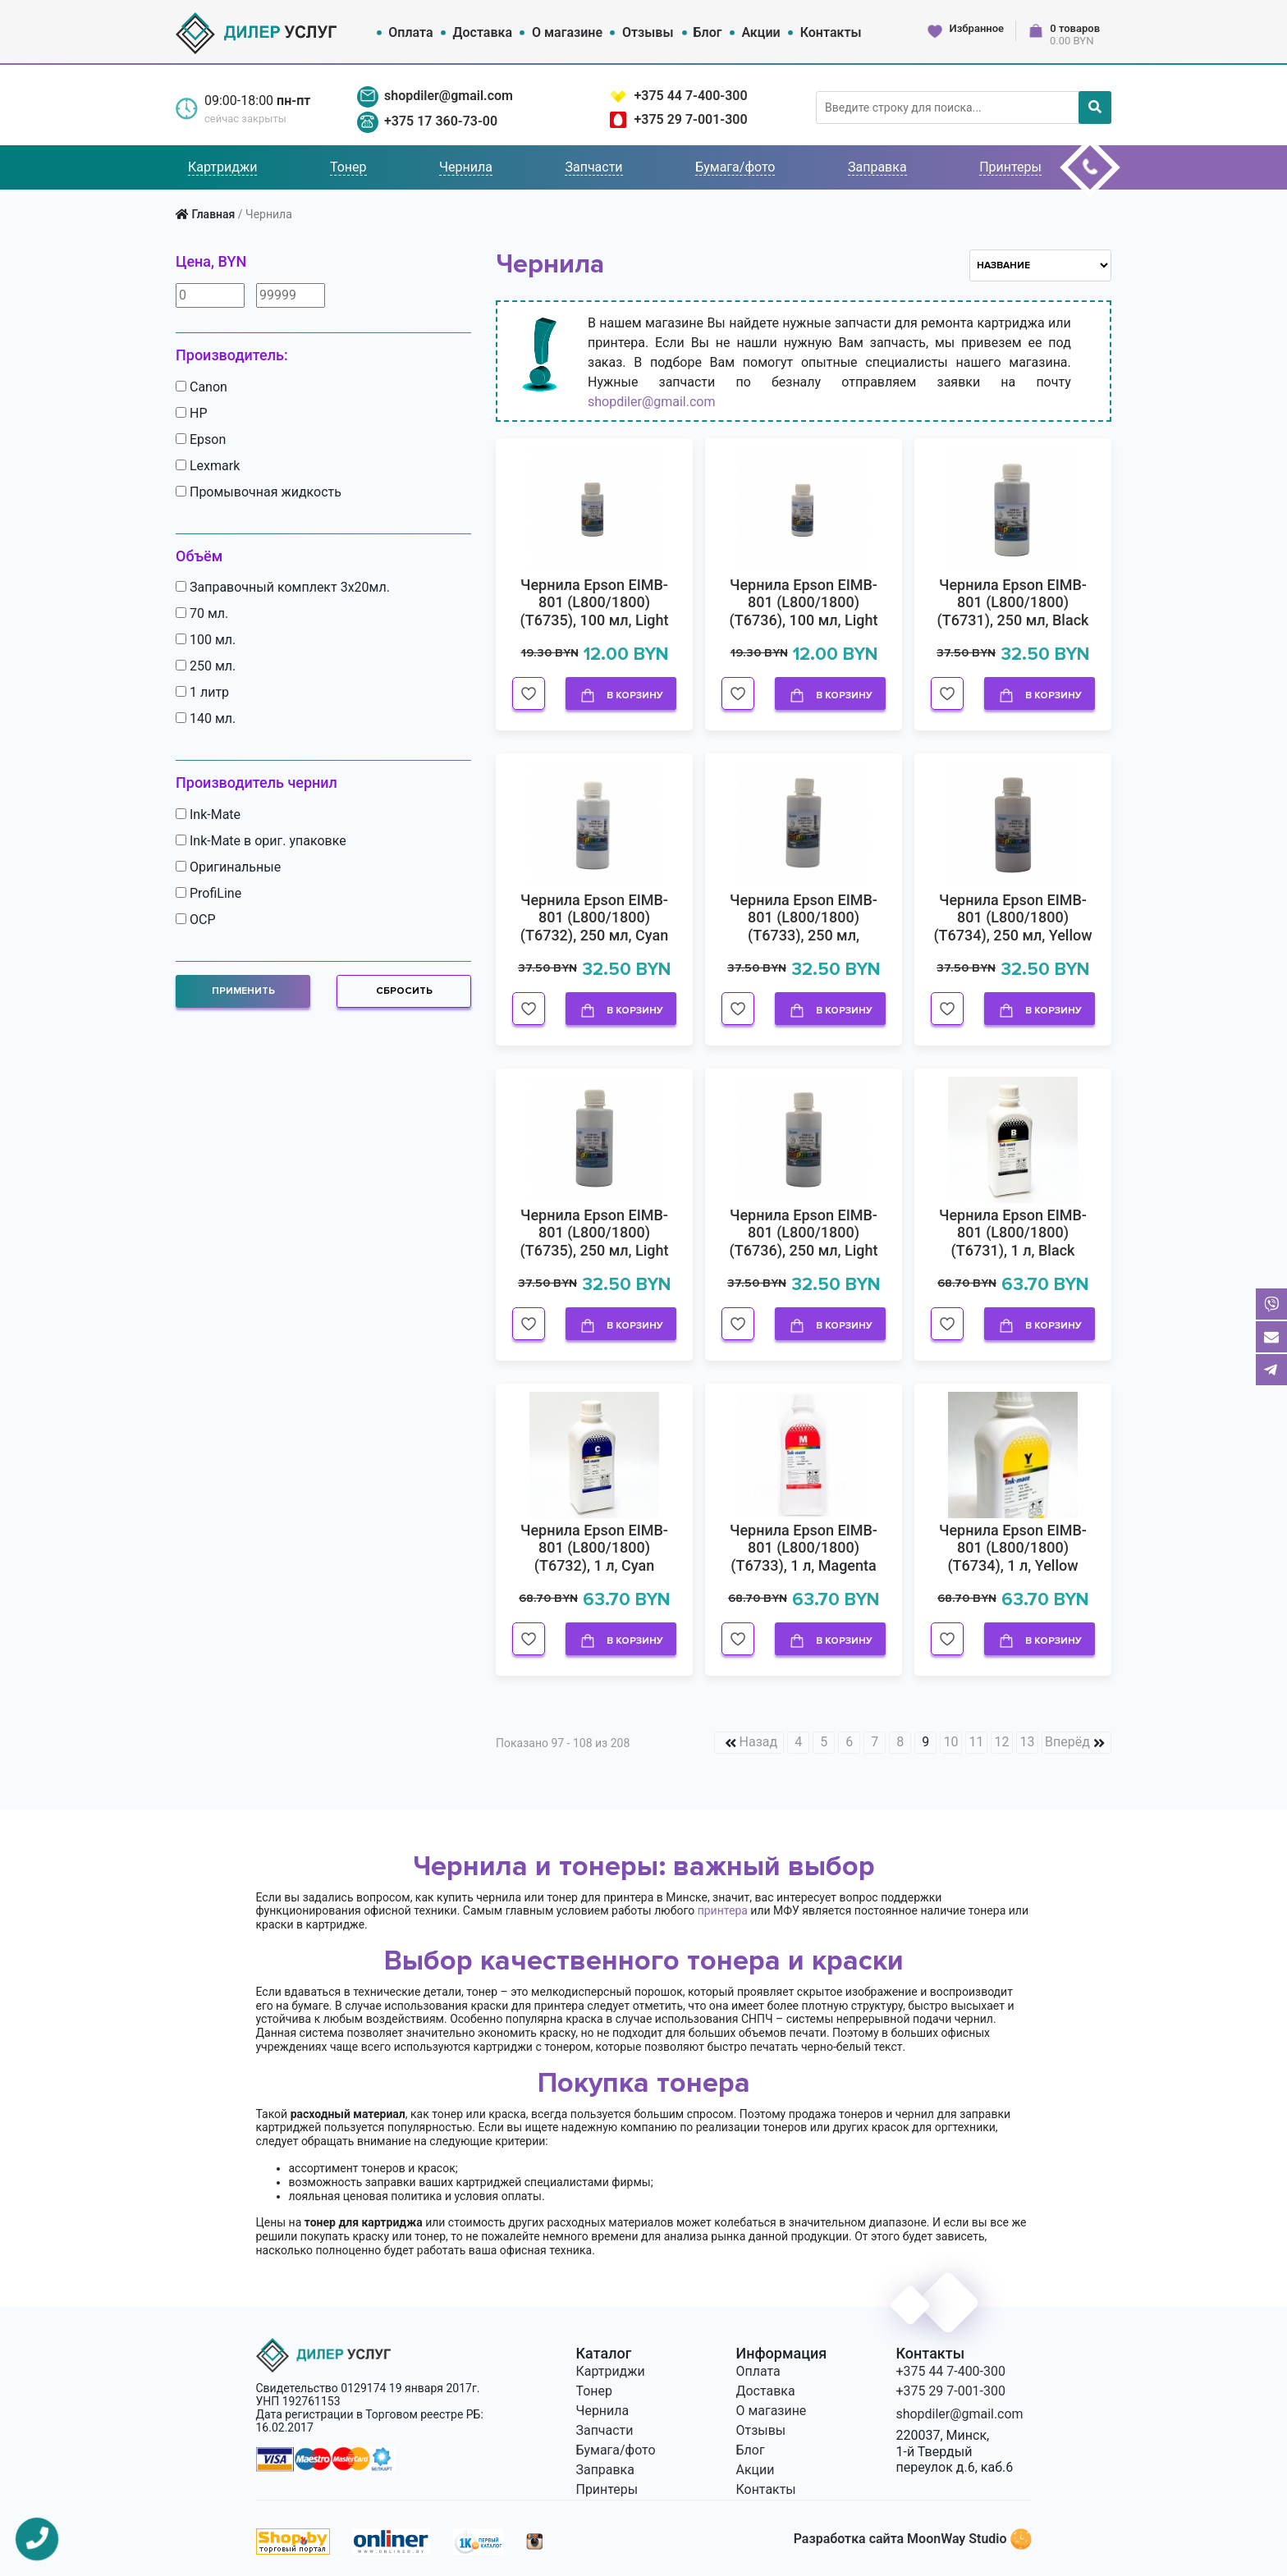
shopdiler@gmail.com (448, 95)
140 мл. (206, 718)
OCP (195, 920)
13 (1027, 1742)
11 (976, 1742)
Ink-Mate (208, 814)
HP (191, 413)
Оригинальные (228, 867)
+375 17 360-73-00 (440, 121)
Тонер (348, 167)
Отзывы (647, 32)
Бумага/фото (735, 167)
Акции (760, 32)
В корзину (621, 696)
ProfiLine (208, 893)
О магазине (567, 32)
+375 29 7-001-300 (690, 119)
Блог (707, 32)
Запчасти (593, 167)
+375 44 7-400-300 (690, 95)
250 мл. (206, 666)
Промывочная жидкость (258, 492)
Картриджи (222, 167)
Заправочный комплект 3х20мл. (283, 587)
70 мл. (202, 613)
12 (1002, 1742)
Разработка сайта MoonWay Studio (912, 2538)
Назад (759, 1742)
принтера (723, 1910)
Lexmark (208, 466)
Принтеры (1010, 167)
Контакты (831, 32)
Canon (201, 387)
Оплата (410, 32)
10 (951, 1742)
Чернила (465, 167)
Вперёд (1067, 1742)
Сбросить (404, 991)
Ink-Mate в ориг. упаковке (261, 841)
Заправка (877, 167)
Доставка (482, 32)
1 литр (202, 692)
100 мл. (206, 640)
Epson (201, 439)
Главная (213, 214)
